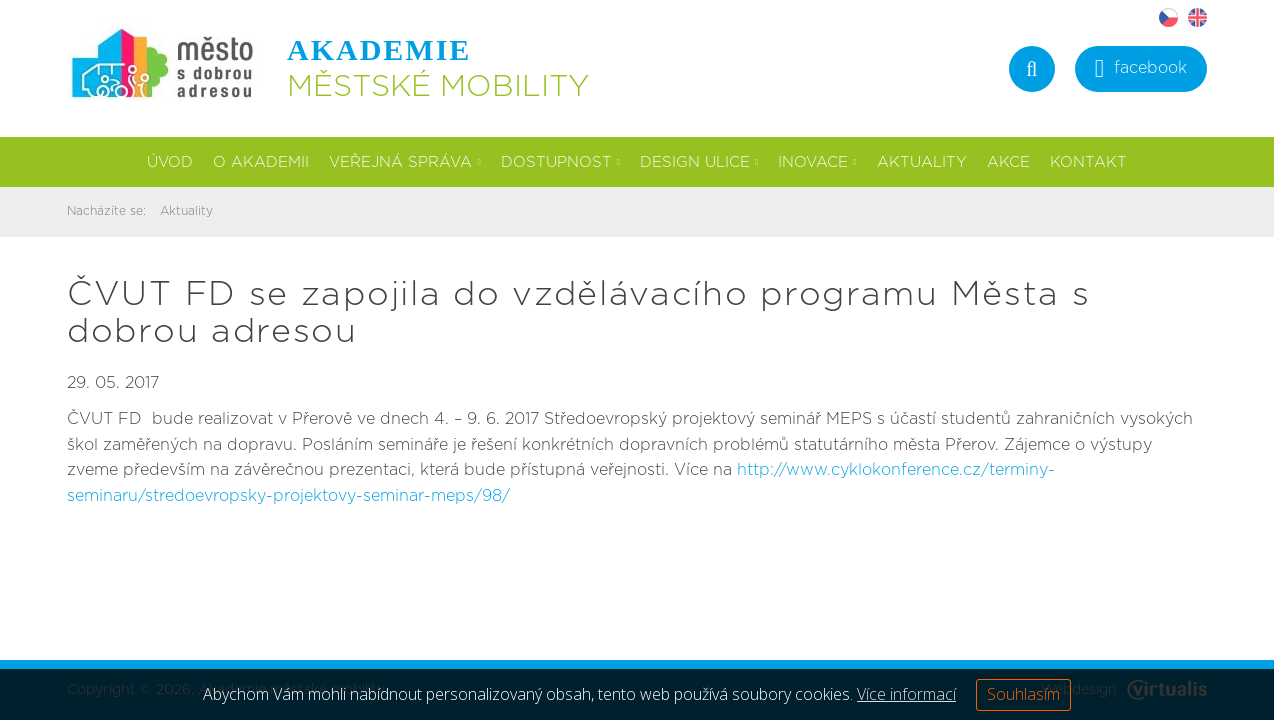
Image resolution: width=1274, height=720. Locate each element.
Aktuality (922, 162)
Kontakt (1088, 162)
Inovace (817, 162)
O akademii (261, 162)
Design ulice (699, 162)
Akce (1008, 162)
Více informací (906, 694)
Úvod (170, 162)
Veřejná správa (404, 162)
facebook (1141, 70)
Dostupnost (560, 162)
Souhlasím (1023, 694)
